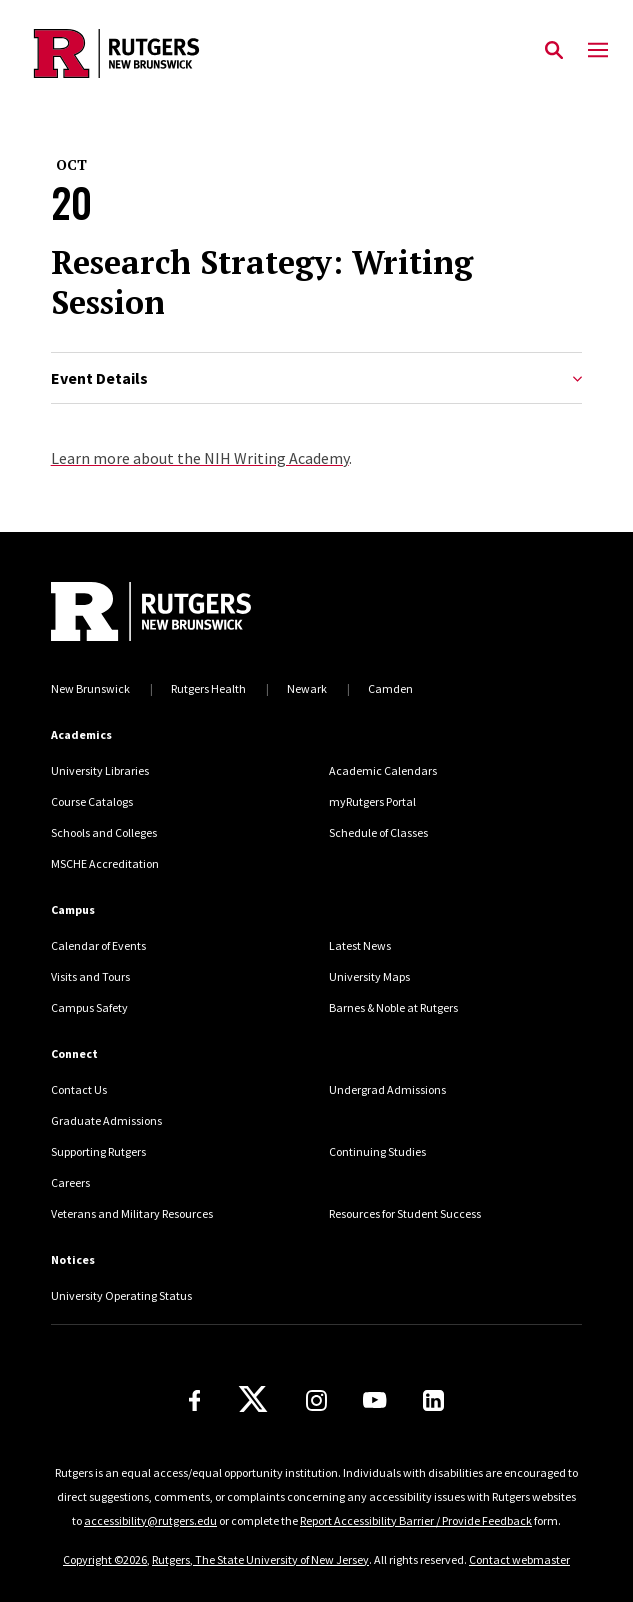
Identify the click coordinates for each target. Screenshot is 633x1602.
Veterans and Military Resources (132, 1213)
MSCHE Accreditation (105, 863)
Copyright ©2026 (105, 1559)
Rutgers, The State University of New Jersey (260, 1559)
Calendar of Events (98, 945)
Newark (307, 688)
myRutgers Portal (372, 801)
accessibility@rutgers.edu (150, 1520)
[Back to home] (186, 611)
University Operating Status (121, 1295)
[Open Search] (554, 51)
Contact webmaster (519, 1559)
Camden (390, 688)
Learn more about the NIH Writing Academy (200, 458)
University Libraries (100, 770)
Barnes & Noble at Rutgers (393, 1007)
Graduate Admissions (106, 1120)
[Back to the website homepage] (116, 53)
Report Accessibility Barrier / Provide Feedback (416, 1520)
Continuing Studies (377, 1151)
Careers (70, 1182)
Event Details (317, 378)
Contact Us (79, 1089)
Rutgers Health (208, 688)
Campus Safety (89, 1007)
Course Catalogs (92, 801)
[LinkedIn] (433, 1400)
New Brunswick (90, 688)
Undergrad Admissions (387, 1089)
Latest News (360, 945)
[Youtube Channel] (374, 1400)
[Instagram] (316, 1400)
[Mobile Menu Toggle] (598, 51)
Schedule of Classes (378, 832)
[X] (253, 1400)
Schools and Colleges (104, 832)
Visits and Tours (90, 976)
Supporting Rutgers (98, 1151)
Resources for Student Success (405, 1213)
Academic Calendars (383, 770)
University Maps (369, 976)
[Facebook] (195, 1400)
